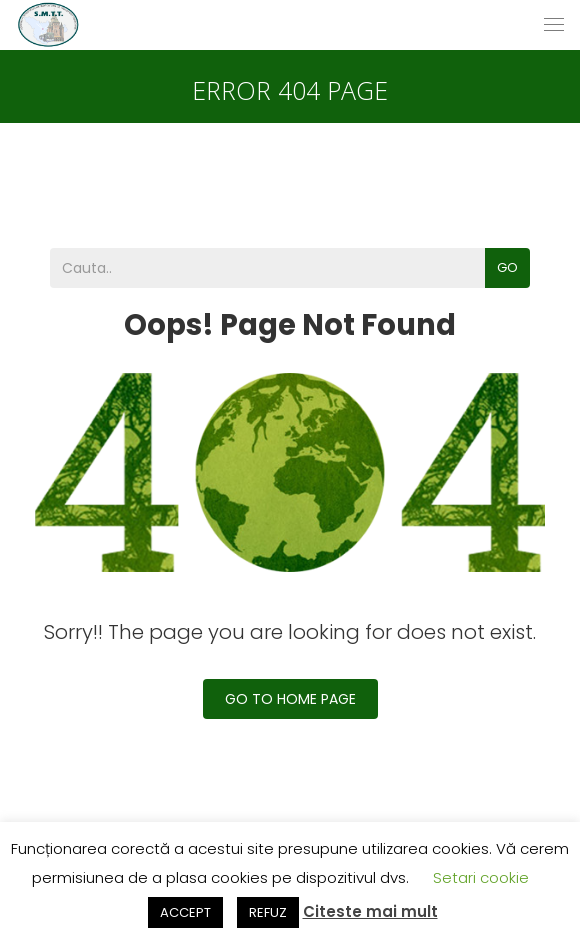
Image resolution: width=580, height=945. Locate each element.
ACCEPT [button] (185, 912)
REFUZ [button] (268, 912)
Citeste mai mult (370, 911)
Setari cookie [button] (481, 877)
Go (507, 267)
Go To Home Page (290, 699)
